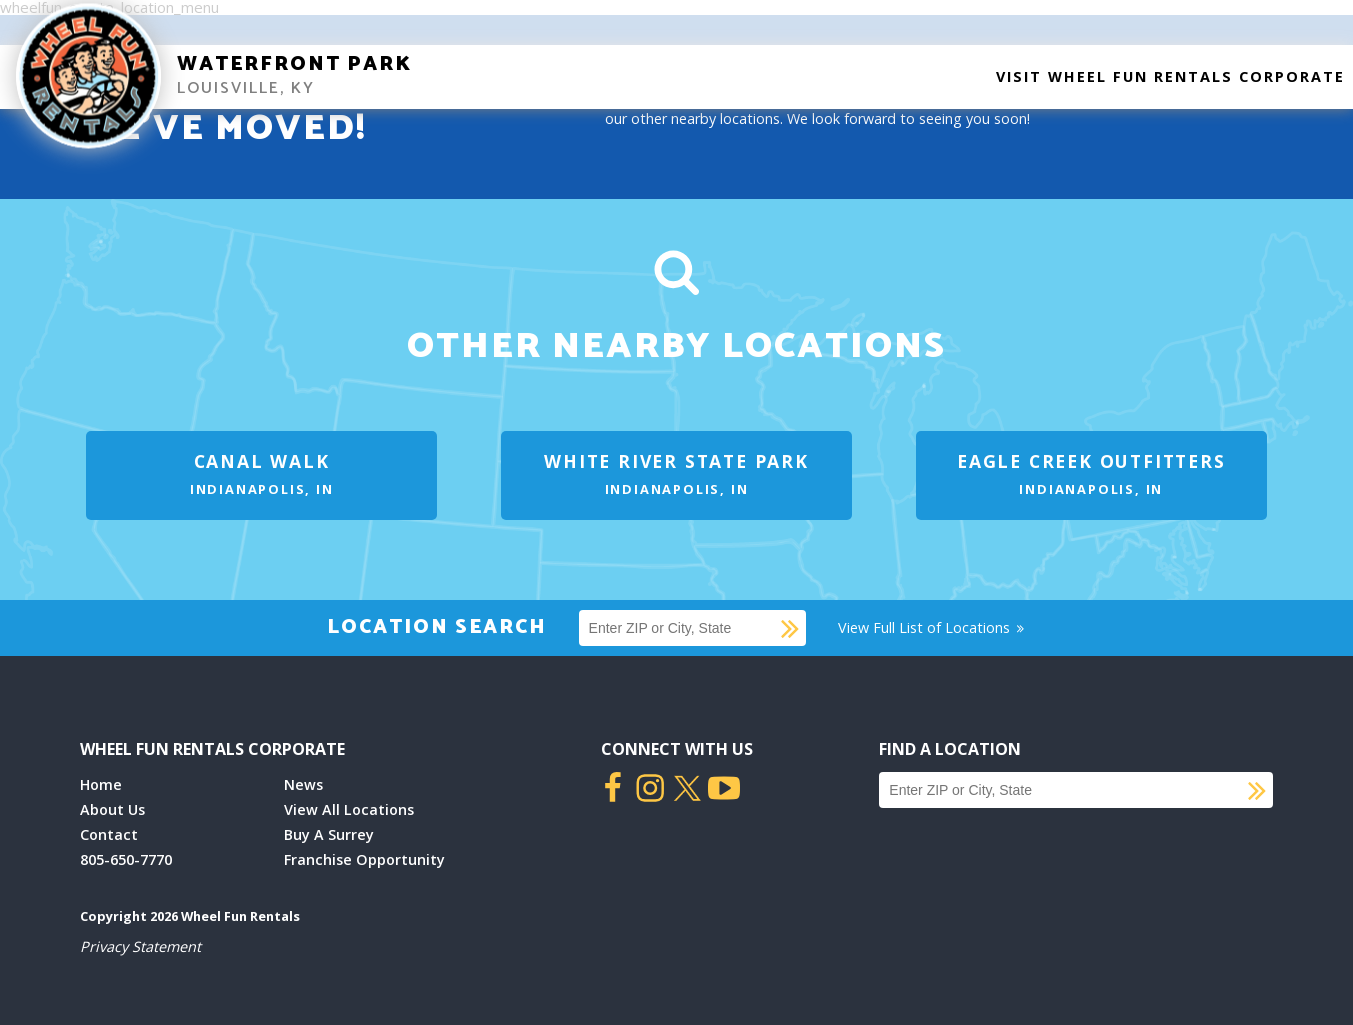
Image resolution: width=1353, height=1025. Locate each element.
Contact (109, 834)
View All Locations (349, 809)
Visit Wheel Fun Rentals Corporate (1170, 76)
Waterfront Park (294, 64)
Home (101, 784)
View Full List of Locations (932, 627)
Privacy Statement (140, 946)
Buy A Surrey (329, 834)
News (303, 784)
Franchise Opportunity (364, 859)
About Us (112, 809)
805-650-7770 (126, 859)
